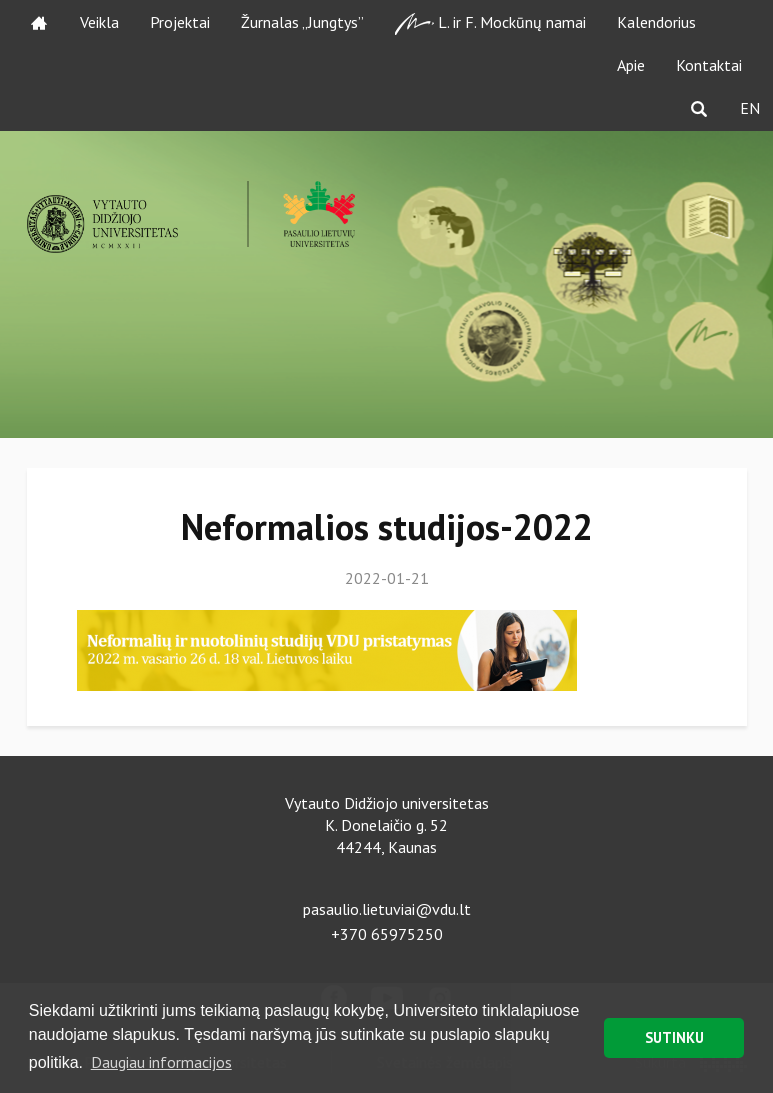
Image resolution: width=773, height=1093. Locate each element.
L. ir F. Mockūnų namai (490, 23)
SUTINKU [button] (674, 1037)
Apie (631, 65)
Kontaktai (709, 65)
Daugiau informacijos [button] (161, 1062)
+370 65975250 (387, 934)
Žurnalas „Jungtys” (302, 22)
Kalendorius (656, 22)
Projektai (180, 22)
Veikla (99, 22)
